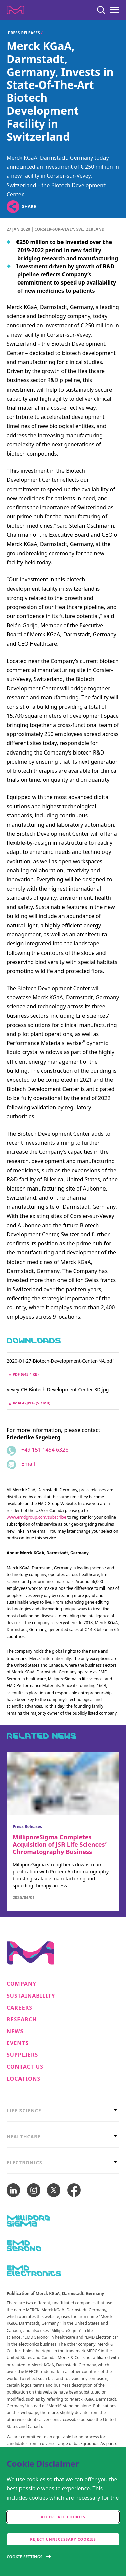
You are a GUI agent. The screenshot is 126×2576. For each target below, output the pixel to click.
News (15, 2031)
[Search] (101, 10)
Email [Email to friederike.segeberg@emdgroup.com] (28, 1463)
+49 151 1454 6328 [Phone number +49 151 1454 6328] (45, 1449)
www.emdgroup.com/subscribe (36, 1517)
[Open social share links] (13, 206)
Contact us (25, 2067)
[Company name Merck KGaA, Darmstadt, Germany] (15, 10)
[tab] (63, 2110)
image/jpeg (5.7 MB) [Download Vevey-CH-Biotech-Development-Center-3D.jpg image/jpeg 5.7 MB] (29, 1402)
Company (21, 1984)
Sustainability (31, 1996)
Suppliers (22, 2055)
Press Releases (24, 33)
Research (22, 2019)
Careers (19, 2008)
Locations (23, 2079)
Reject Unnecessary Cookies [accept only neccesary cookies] (63, 2539)
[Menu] (114, 10)
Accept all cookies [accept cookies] (63, 2516)
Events (18, 2043)
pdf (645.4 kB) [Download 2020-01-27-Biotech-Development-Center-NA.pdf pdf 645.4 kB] (24, 1374)
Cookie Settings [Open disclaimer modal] (24, 2557)
